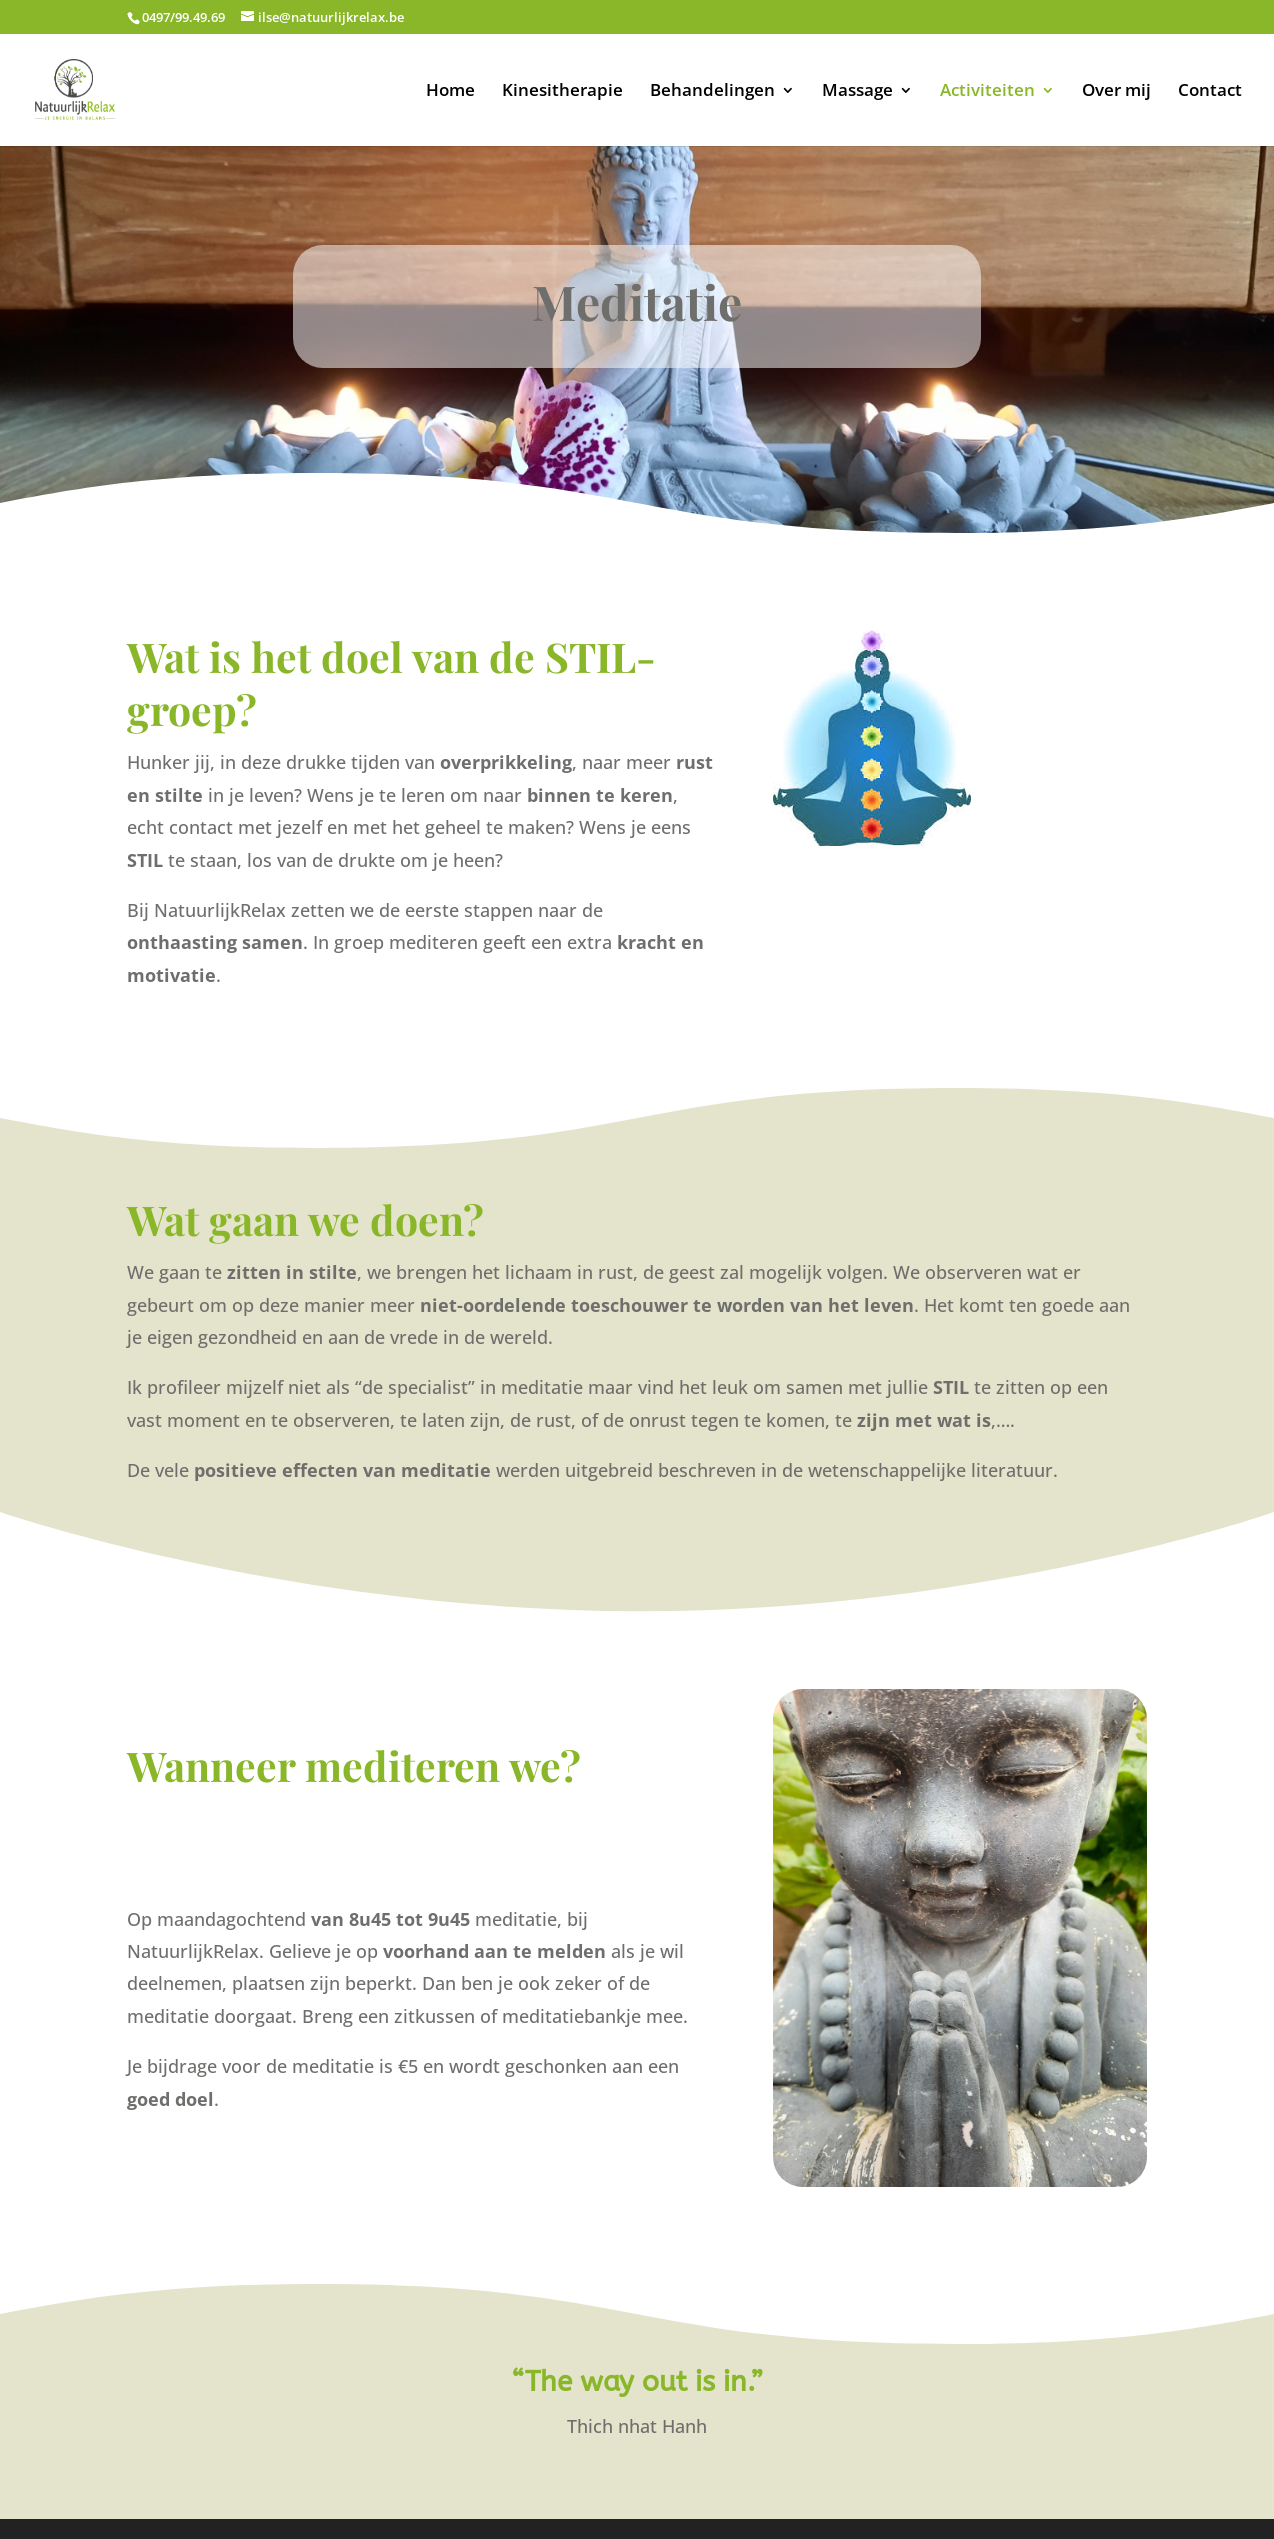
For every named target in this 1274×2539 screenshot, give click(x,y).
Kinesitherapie (562, 92)
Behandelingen (712, 92)
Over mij (1116, 92)
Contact (1210, 92)
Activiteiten (987, 92)
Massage (857, 92)
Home (450, 92)
